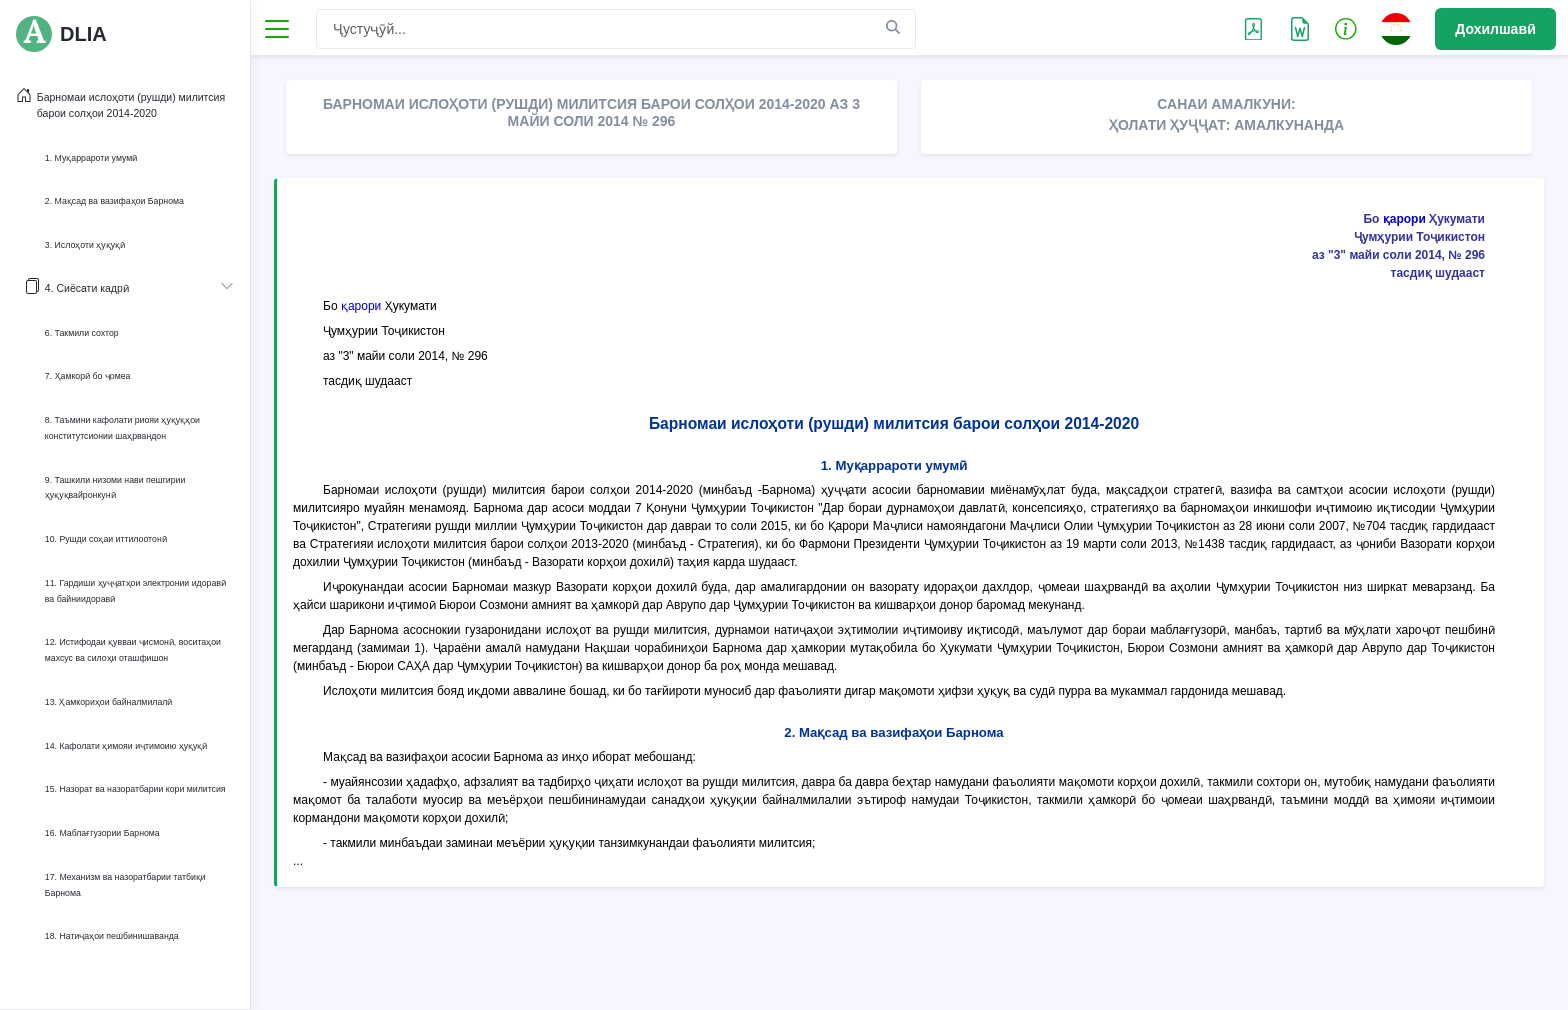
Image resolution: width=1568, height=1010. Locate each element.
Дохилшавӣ (1495, 29)
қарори (1404, 219)
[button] (1346, 28)
